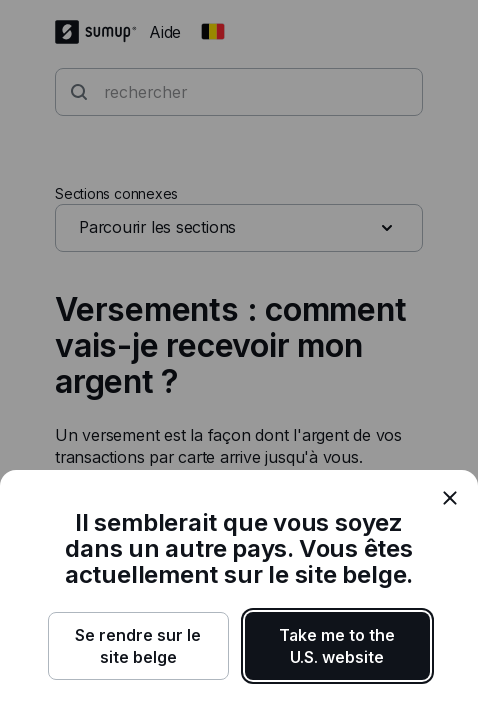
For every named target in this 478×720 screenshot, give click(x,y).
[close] (450, 498)
